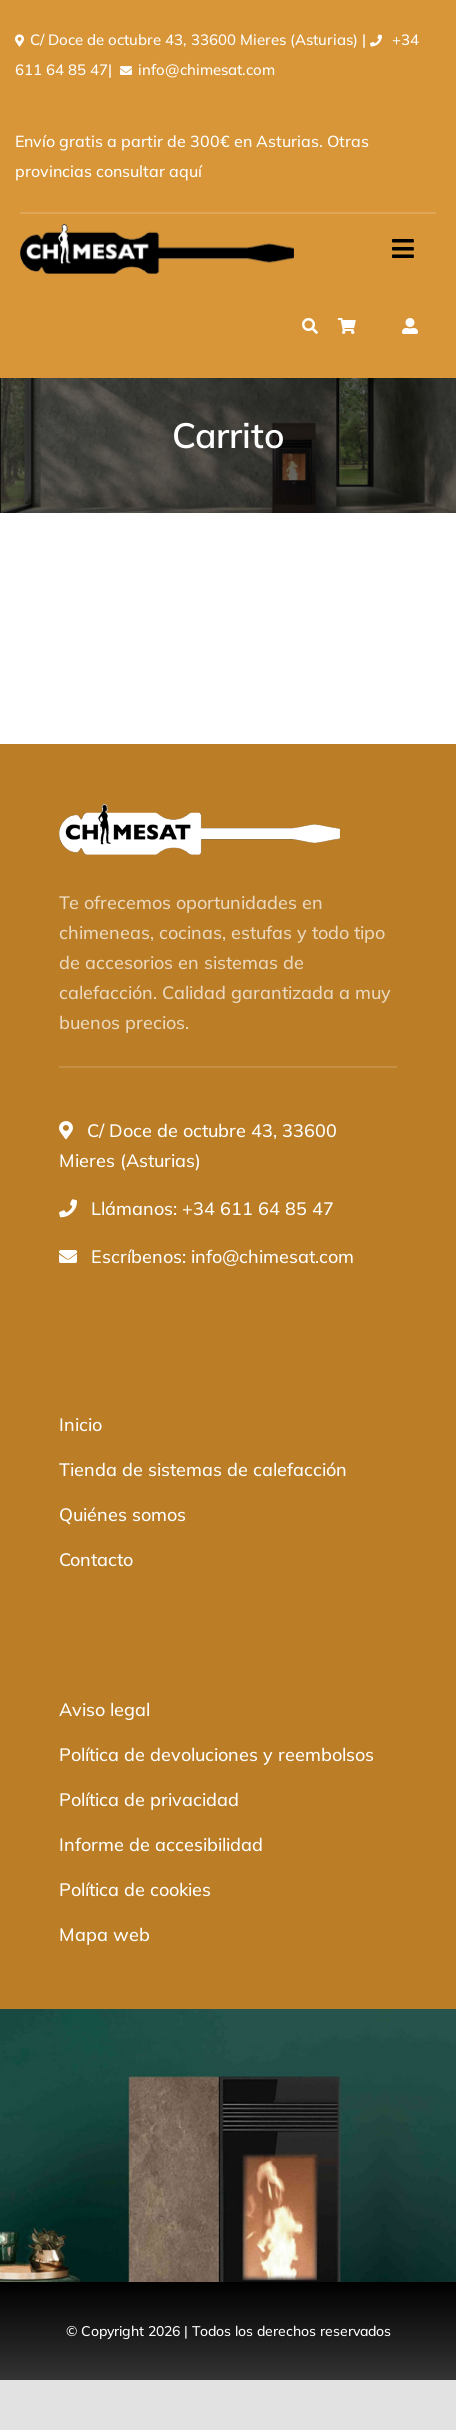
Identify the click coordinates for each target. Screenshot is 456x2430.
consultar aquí (149, 171)
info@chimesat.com (206, 69)
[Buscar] (310, 326)
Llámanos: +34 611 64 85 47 (212, 1208)
